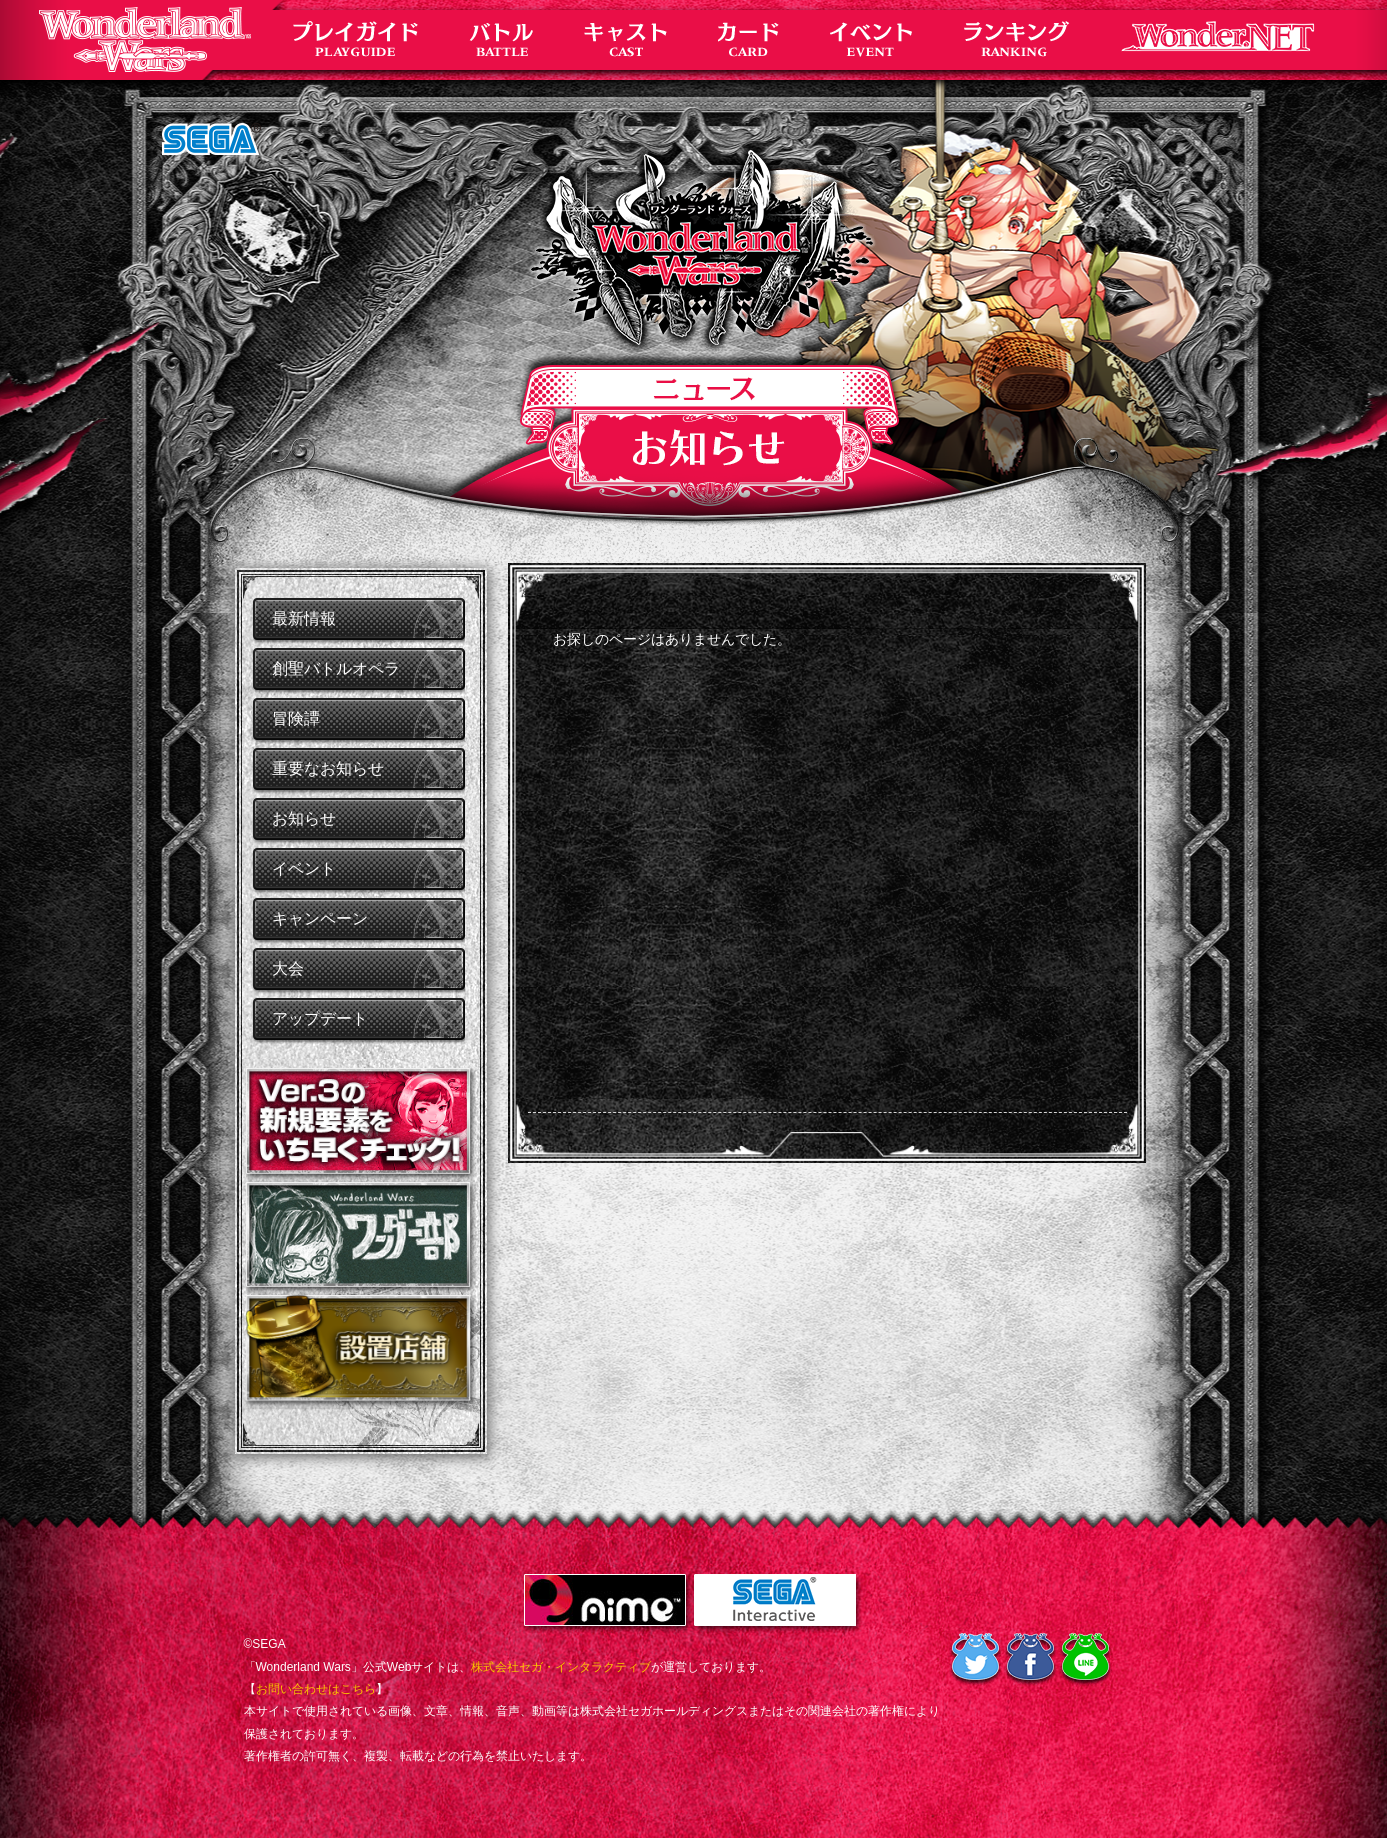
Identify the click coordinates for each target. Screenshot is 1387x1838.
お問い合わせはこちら (316, 1689)
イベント (304, 868)
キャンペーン (320, 918)
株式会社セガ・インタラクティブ (561, 1667)
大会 (288, 968)
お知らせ (304, 818)
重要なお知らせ (328, 768)
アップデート (320, 1018)
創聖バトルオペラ (336, 668)
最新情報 (304, 618)
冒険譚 (296, 718)
